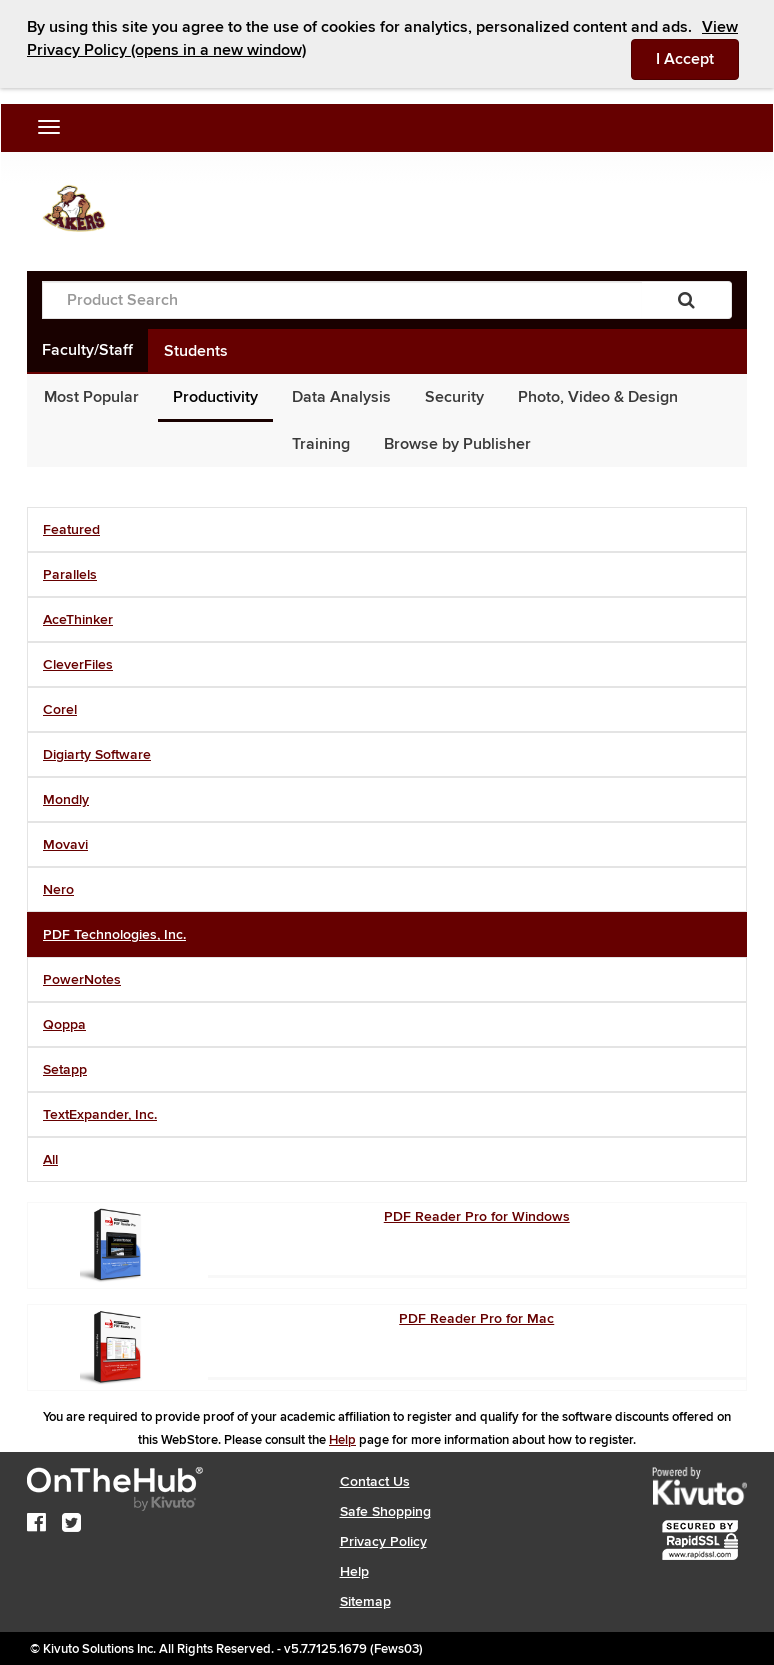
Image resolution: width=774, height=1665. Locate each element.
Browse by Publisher (457, 444)
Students (196, 351)
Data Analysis (341, 397)
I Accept (697, 58)
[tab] (387, 529)
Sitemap (365, 1601)
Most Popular (91, 397)
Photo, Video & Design (598, 397)
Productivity (215, 397)
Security (454, 397)
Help (342, 1440)
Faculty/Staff (87, 350)
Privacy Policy (383, 1541)
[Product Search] (342, 300)
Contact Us (375, 1481)
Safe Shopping (385, 1511)
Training (321, 444)
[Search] (686, 300)
